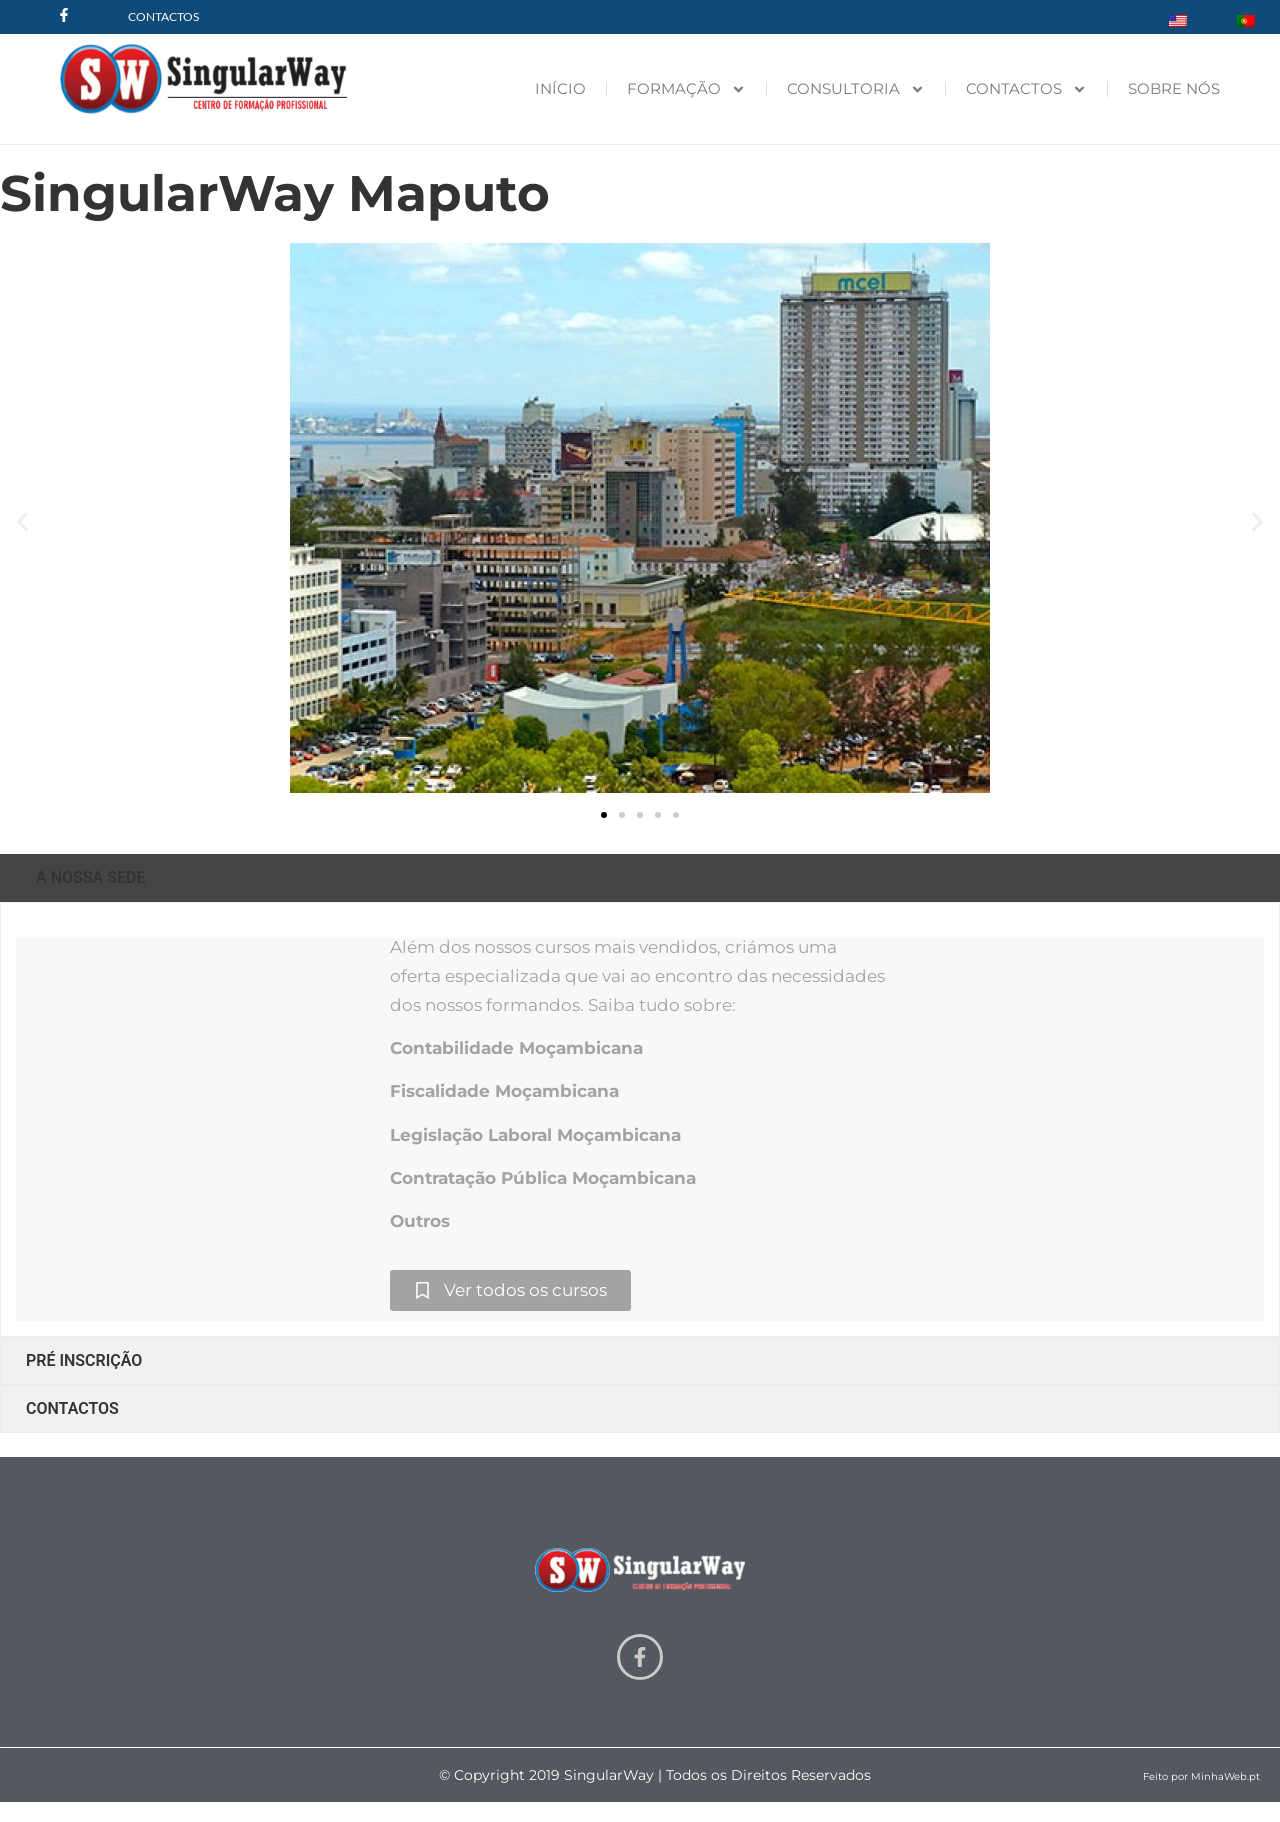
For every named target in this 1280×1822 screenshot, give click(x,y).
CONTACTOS (1026, 89)
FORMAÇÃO (686, 89)
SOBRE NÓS (1174, 88)
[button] (22, 521)
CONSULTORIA (856, 89)
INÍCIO (560, 88)
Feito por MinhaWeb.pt (1201, 1776)
